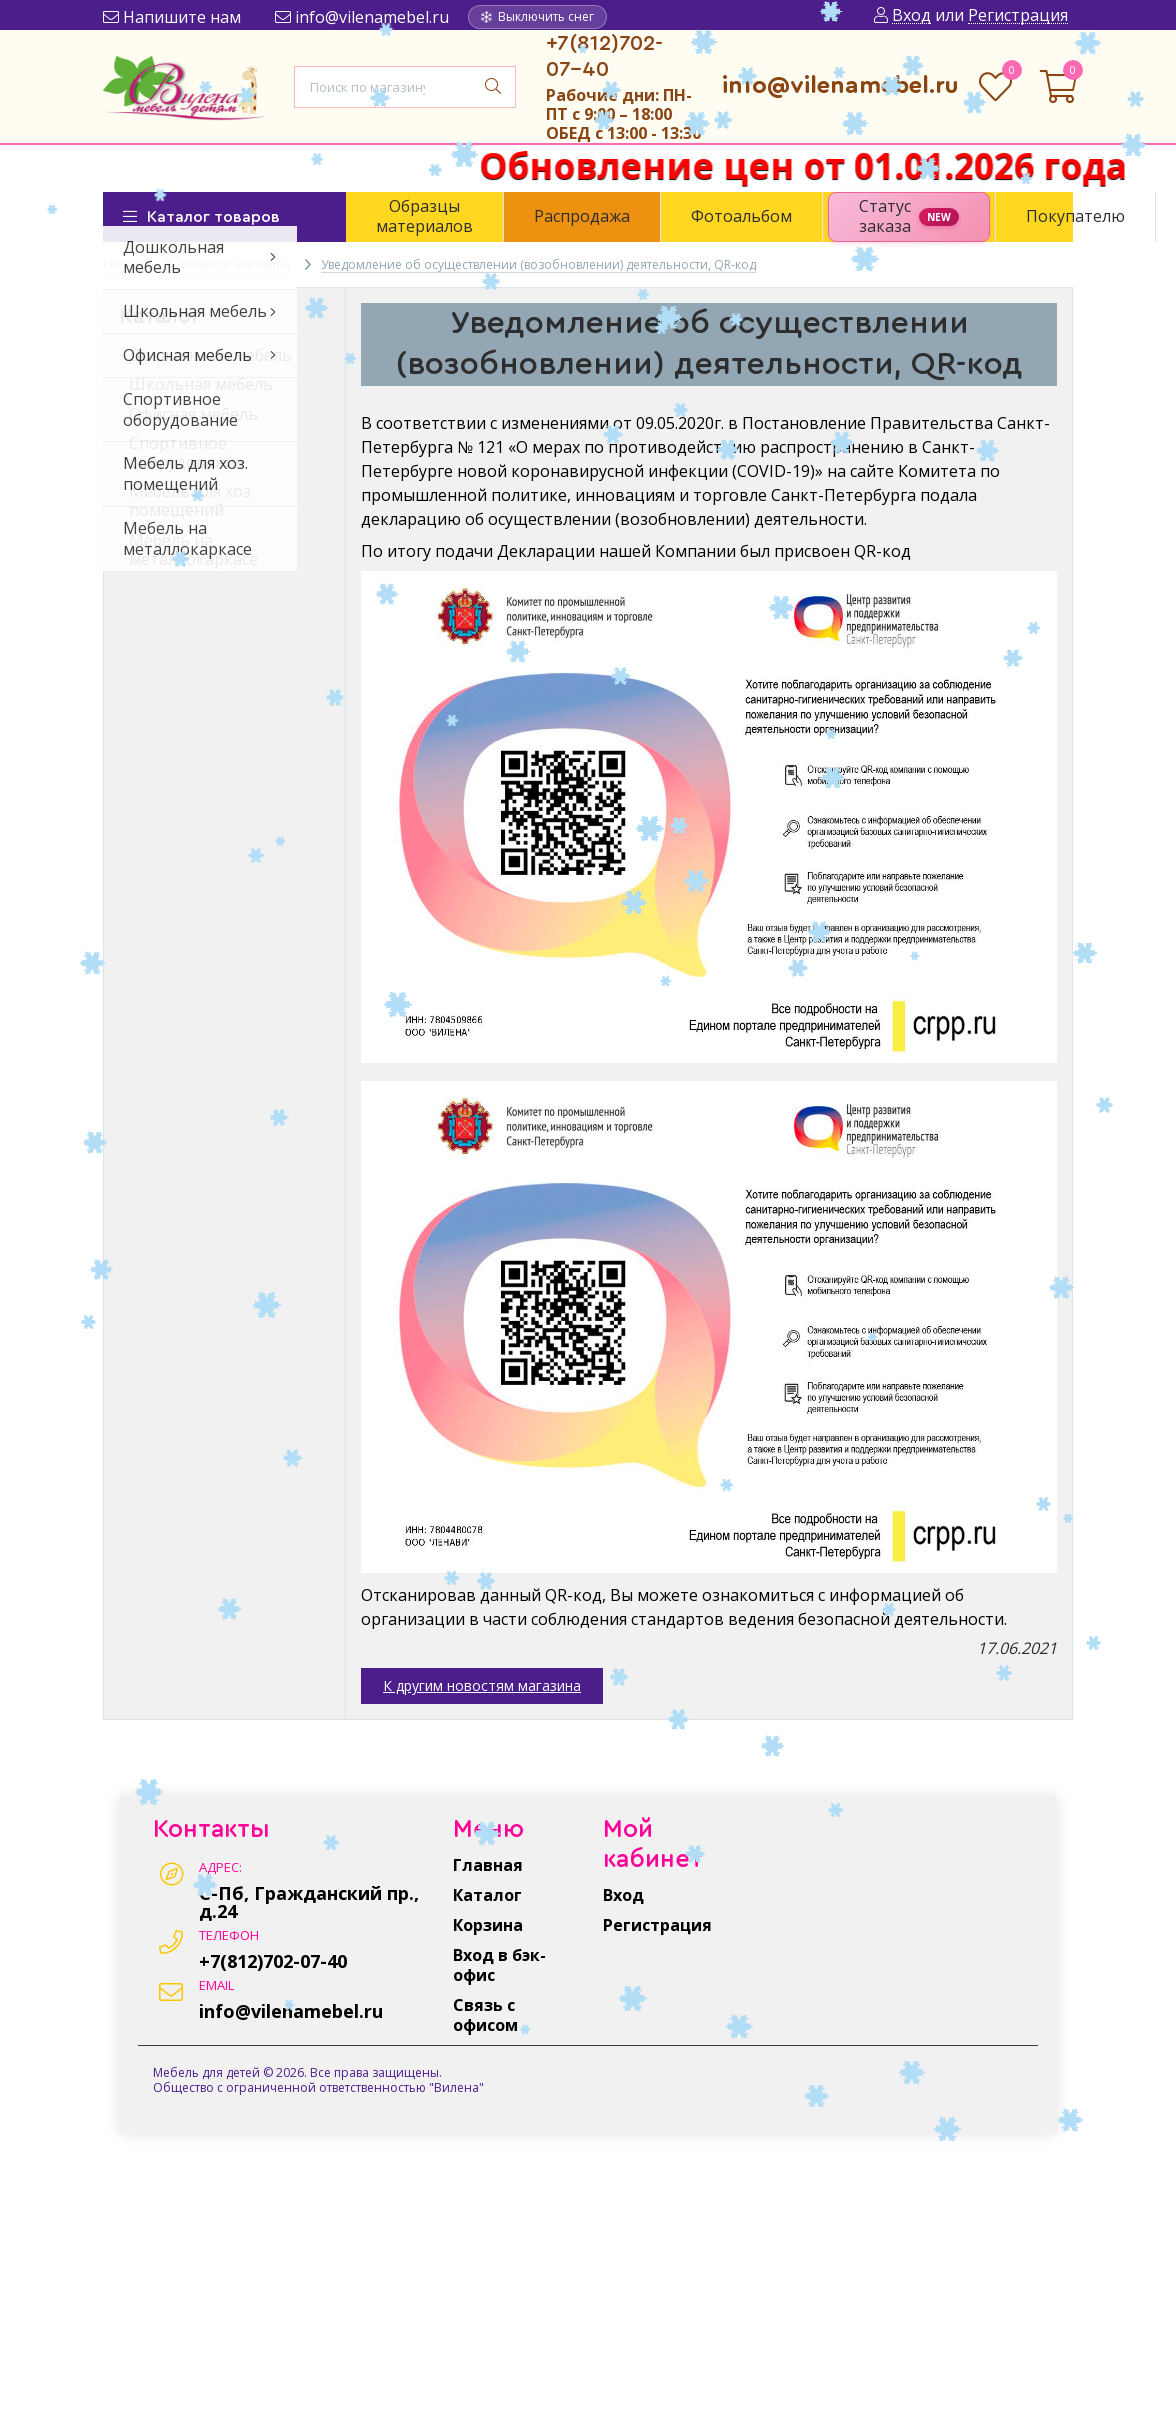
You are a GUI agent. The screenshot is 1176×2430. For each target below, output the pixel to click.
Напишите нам (172, 17)
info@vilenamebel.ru (362, 17)
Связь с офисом (485, 2015)
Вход (623, 1895)
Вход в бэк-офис (499, 1965)
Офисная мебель (193, 414)
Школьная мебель (201, 384)
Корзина (488, 1925)
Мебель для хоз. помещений (191, 500)
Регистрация (657, 1925)
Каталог (487, 1895)
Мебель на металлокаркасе (193, 549)
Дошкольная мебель (210, 355)
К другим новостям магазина (482, 1685)
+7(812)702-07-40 (273, 1961)
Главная (488, 1865)
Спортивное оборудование (186, 452)
